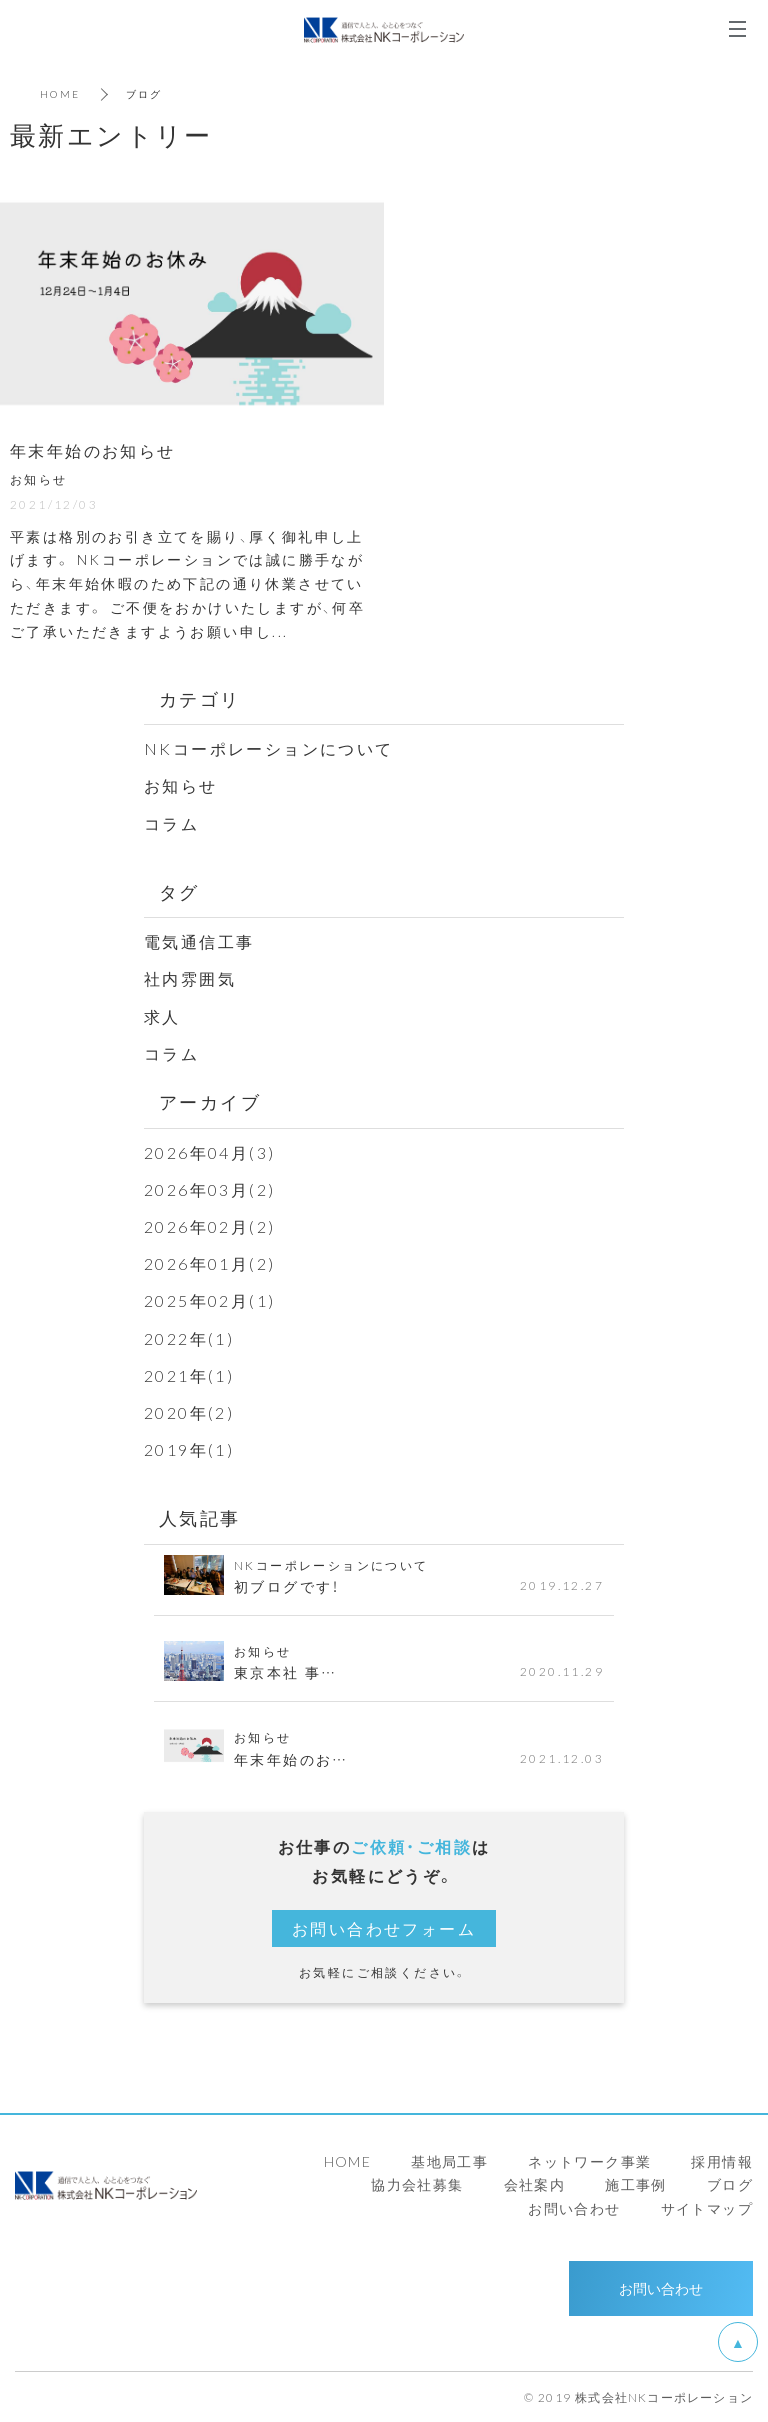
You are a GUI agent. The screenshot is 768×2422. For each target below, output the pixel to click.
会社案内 (535, 2184)
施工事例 (636, 2184)
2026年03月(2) (209, 1189)
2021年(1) (189, 1375)
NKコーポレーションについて (269, 748)
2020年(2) (189, 1412)
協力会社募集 (417, 2184)
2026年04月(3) (209, 1152)
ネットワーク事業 (589, 2161)
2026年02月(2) (209, 1226)
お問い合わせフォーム (384, 1928)
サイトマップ (707, 2208)
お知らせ (181, 785)
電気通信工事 (199, 941)
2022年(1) (189, 1338)
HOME (60, 93)
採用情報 (722, 2161)
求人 (162, 1016)
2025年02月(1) (209, 1300)
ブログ (730, 2184)
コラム (171, 823)
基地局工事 (449, 2161)
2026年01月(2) (209, 1263)
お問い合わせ (574, 2208)
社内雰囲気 (190, 978)
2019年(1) (189, 1449)
